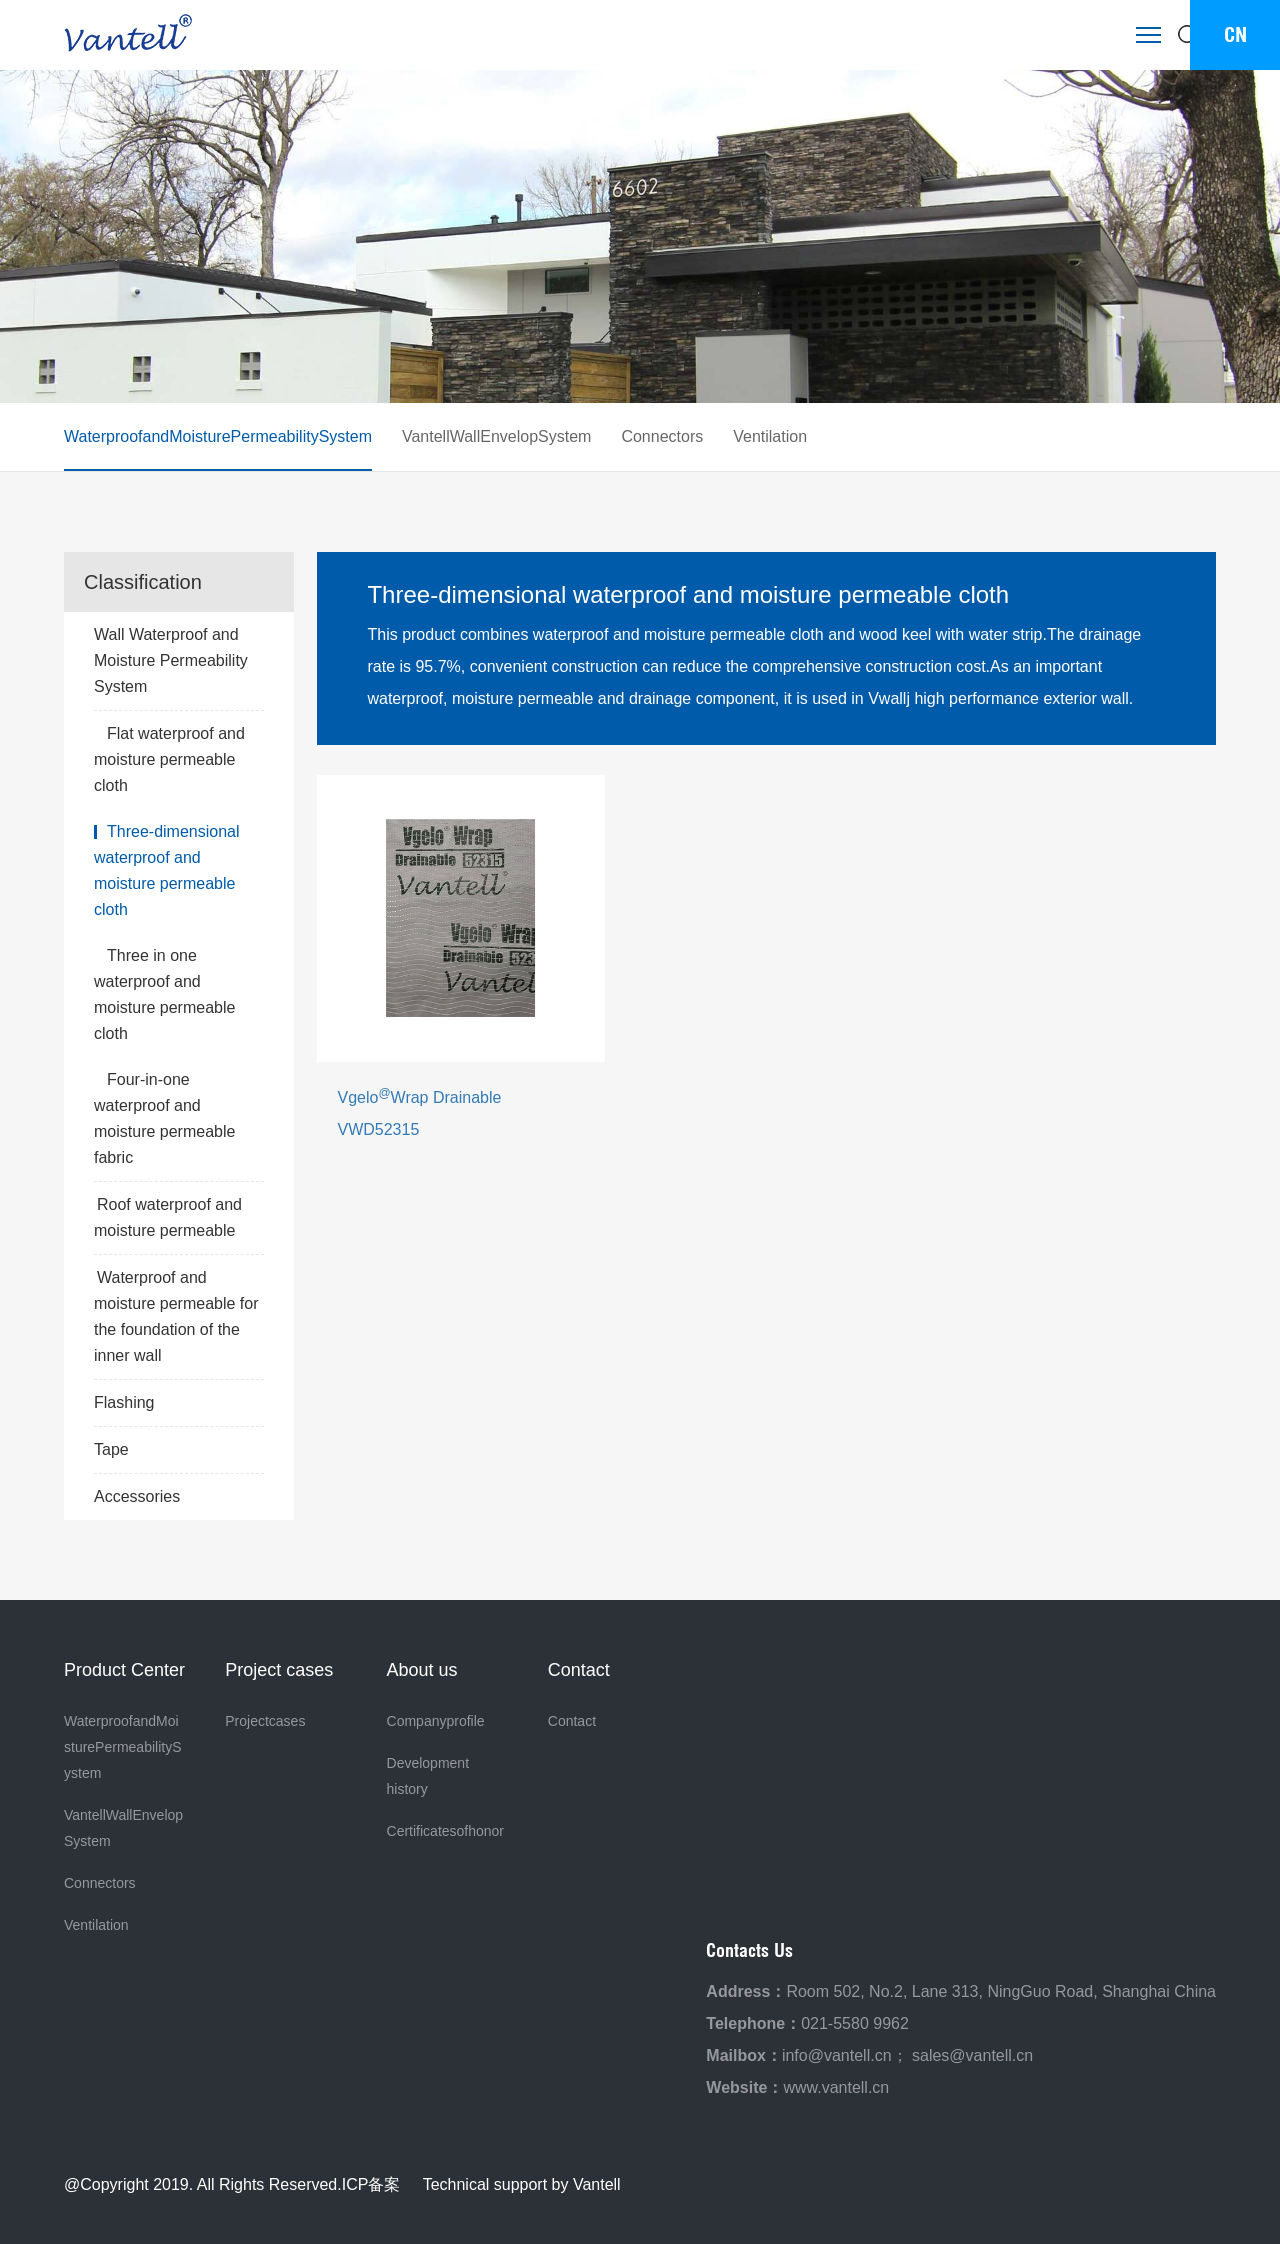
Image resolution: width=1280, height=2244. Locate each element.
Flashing (179, 1403)
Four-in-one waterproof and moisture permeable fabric (164, 1118)
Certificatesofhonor (446, 1831)
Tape (179, 1450)
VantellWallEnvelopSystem (496, 436)
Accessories (179, 1497)
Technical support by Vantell (522, 2184)
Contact (572, 1721)
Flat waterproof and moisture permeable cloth (169, 759)
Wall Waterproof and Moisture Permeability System (179, 663)
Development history (432, 1776)
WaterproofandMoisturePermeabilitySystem (218, 436)
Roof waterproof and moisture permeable (168, 1217)
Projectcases (265, 1721)
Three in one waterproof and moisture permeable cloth (164, 994)
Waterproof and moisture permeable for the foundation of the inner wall (176, 1316)
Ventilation (770, 436)
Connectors (662, 436)
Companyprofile (436, 1721)
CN (1235, 34)
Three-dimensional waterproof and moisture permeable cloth (167, 870)
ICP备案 (371, 2184)
